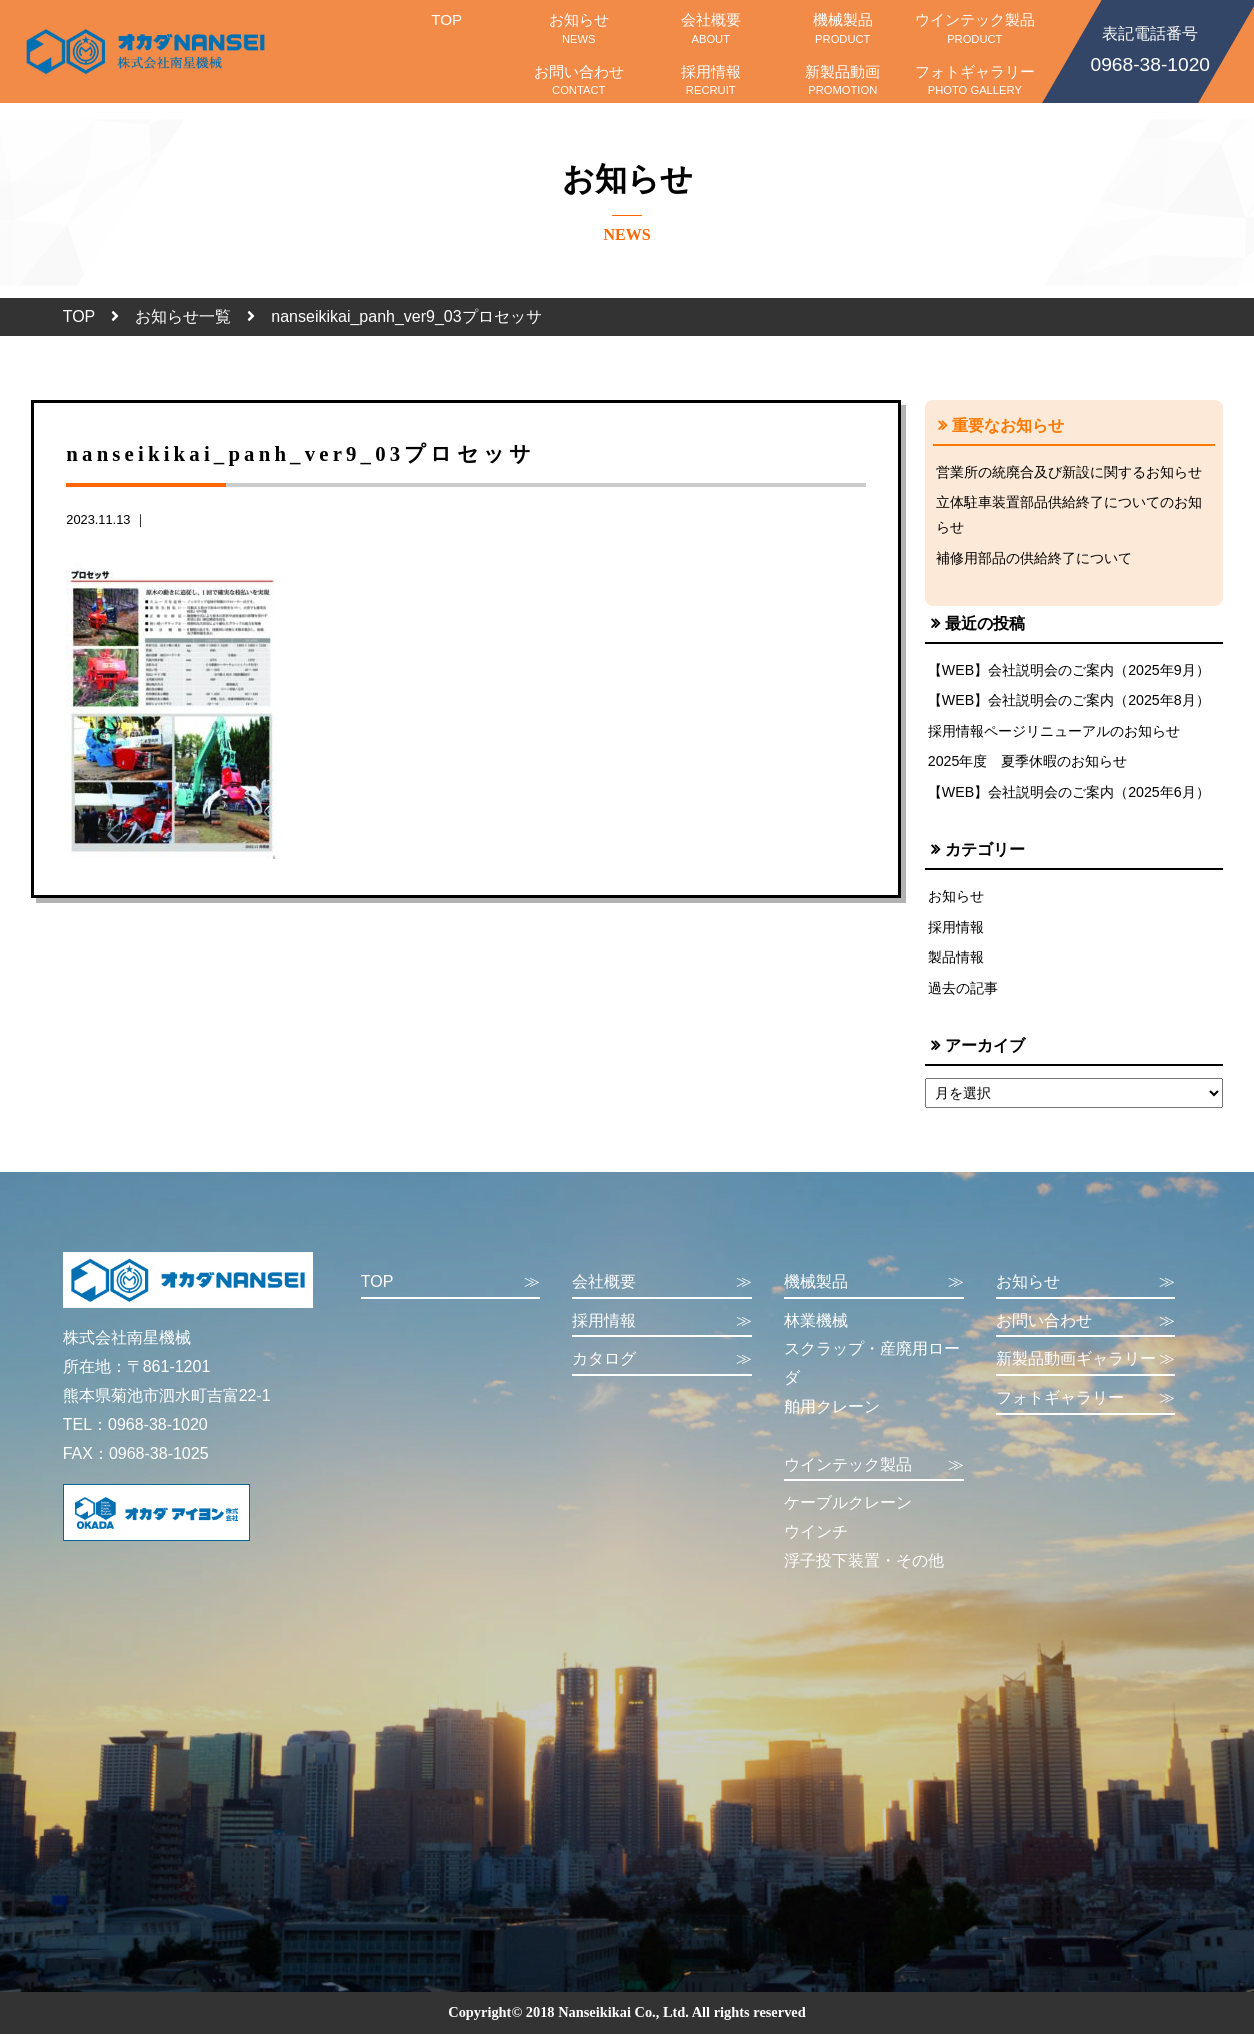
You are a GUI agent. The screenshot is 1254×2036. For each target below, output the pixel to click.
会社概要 (711, 28)
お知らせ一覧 (183, 316)
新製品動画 (843, 80)
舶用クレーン (832, 1410)
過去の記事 (963, 992)
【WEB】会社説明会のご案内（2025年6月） (1069, 795)
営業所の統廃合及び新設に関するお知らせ (1069, 472)
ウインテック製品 (975, 28)
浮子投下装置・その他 (864, 1564)
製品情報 (956, 961)
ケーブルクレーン (848, 1507)
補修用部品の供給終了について (1034, 558)
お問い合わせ (579, 80)
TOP (447, 28)
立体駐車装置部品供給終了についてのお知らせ (1069, 515)
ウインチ (816, 1535)
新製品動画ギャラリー (1086, 1364)
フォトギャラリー (975, 80)
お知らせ (579, 28)
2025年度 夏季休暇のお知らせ (1028, 764)
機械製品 (843, 28)
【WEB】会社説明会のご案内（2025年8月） (1069, 702)
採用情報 (711, 80)
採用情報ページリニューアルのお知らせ (1054, 733)
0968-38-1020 (1150, 48)
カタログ (662, 1364)
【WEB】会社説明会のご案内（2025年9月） (1069, 671)
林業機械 (816, 1324)
